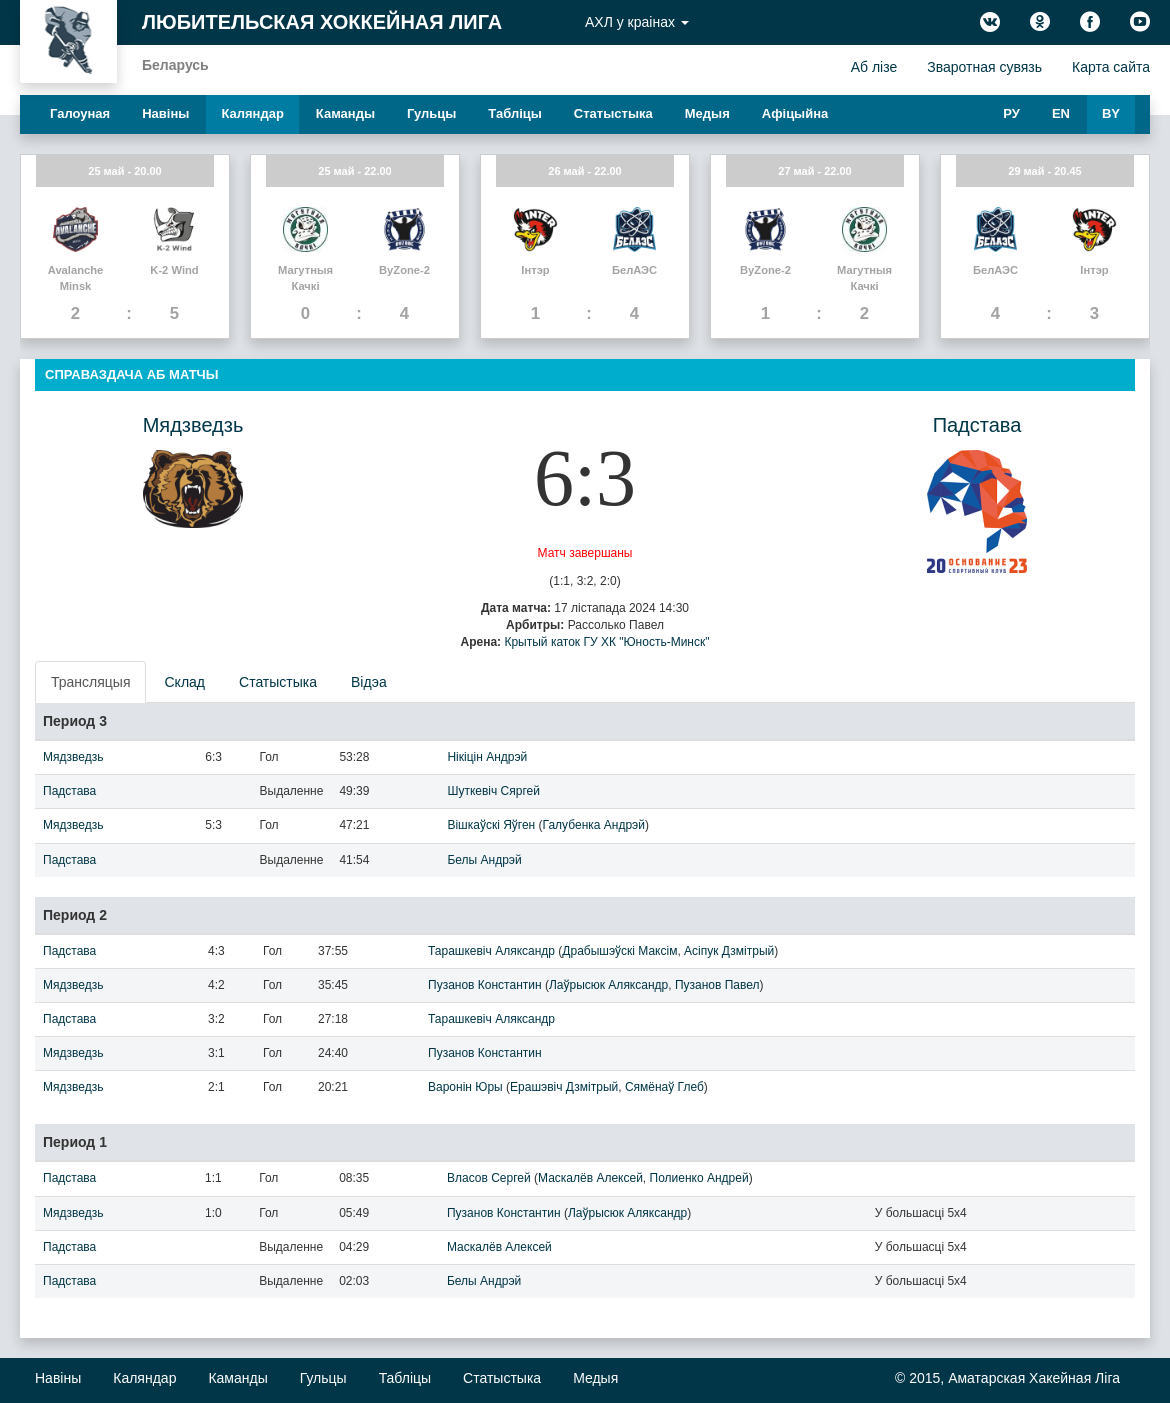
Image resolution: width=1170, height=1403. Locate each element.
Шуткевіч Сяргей (493, 791)
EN (1061, 113)
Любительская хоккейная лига (322, 22)
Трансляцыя (90, 682)
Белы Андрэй (484, 860)
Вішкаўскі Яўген (491, 825)
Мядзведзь (193, 425)
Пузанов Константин (485, 985)
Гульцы (431, 113)
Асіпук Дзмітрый (729, 951)
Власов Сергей (489, 1178)
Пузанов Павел (717, 985)
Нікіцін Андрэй (487, 757)
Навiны (165, 113)
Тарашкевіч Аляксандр (491, 951)
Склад (184, 682)
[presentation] (91, 682)
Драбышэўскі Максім (619, 951)
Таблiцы (515, 113)
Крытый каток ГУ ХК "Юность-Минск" (606, 642)
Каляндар (252, 113)
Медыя (707, 113)
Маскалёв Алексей (590, 1178)
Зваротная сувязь (984, 67)
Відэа (369, 682)
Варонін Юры (465, 1087)
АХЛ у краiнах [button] (637, 22)
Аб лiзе (874, 67)
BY (1111, 113)
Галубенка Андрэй (594, 825)
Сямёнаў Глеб (664, 1087)
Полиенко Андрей (699, 1178)
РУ (1011, 113)
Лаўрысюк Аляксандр (608, 985)
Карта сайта (1111, 67)
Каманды (345, 113)
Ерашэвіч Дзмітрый (564, 1087)
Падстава (977, 425)
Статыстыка (613, 113)
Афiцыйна (795, 113)
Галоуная (80, 113)
